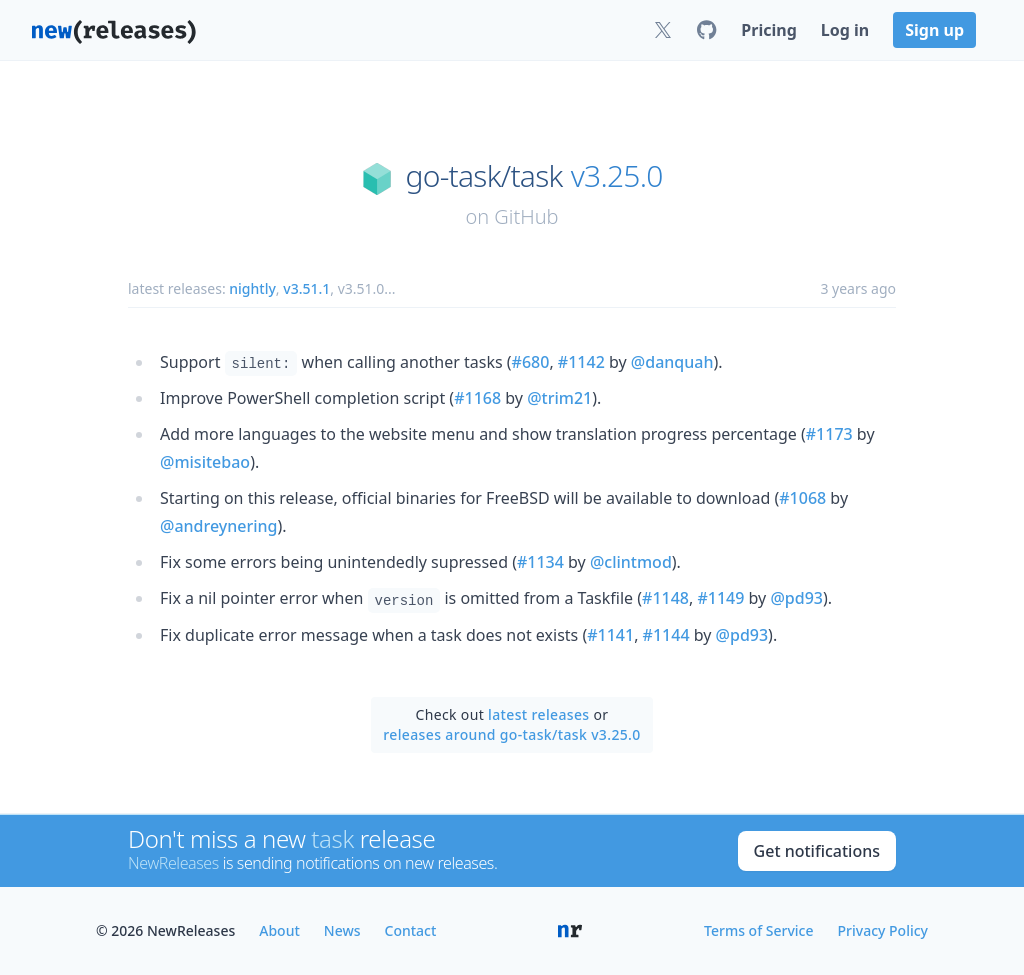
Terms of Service (758, 930)
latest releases (538, 714)
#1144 (666, 635)
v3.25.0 (617, 176)
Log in (845, 30)
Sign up (934, 30)
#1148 (665, 598)
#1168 (477, 398)
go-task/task (483, 176)
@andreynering (219, 526)
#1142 (581, 362)
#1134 (540, 562)
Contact (411, 930)
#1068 (802, 498)
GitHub (526, 216)
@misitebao (205, 462)
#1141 (610, 635)
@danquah (672, 362)
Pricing (768, 30)
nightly (252, 288)
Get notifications (817, 851)
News (342, 930)
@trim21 (559, 398)
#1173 (829, 434)
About (279, 930)
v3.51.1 (306, 288)
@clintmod (631, 562)
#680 (531, 362)
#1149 (720, 598)
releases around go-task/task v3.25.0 (511, 734)
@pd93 (796, 598)
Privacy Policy (883, 930)
